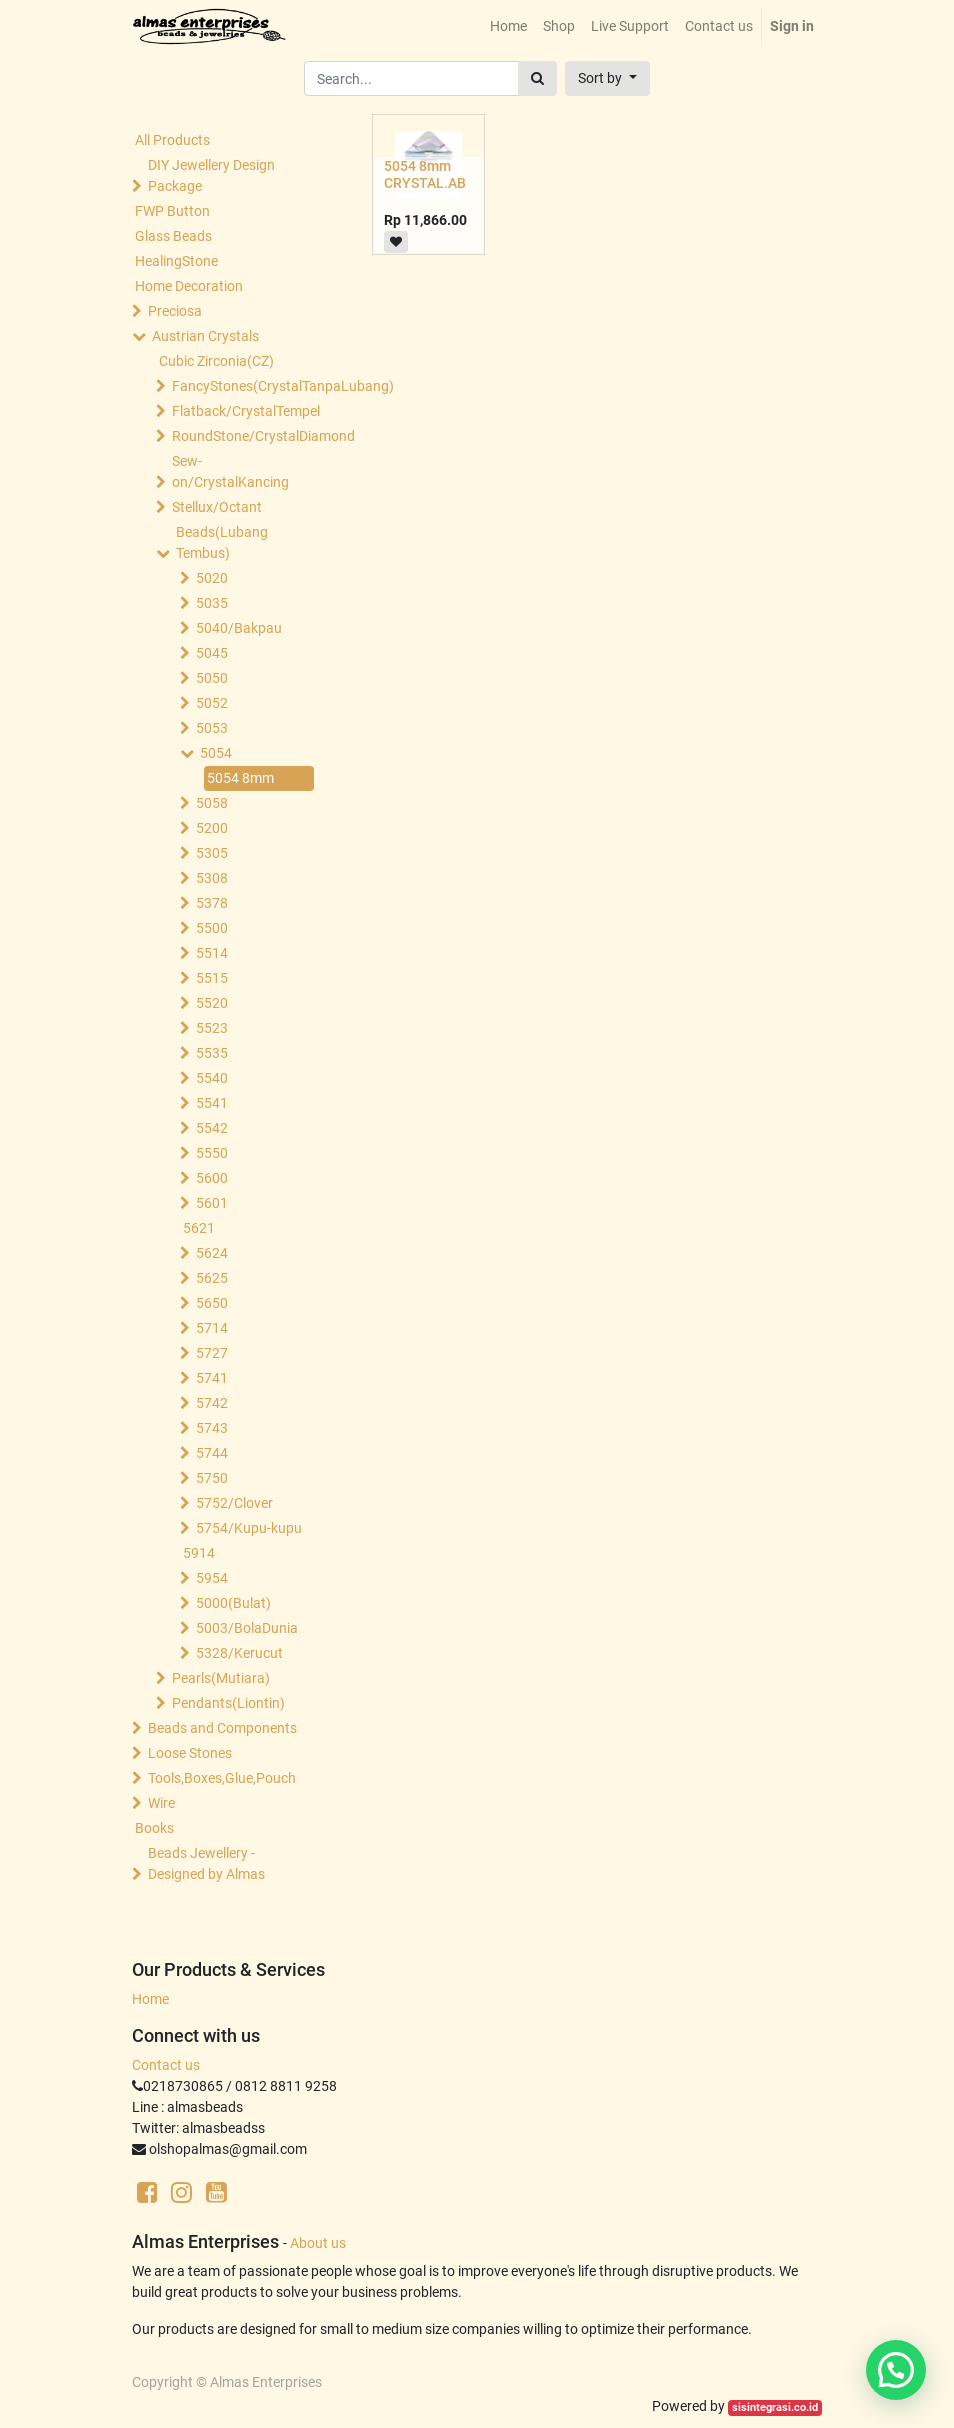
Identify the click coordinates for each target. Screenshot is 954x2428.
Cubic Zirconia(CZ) (216, 361)
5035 (212, 603)
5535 (212, 1053)
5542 (212, 1128)
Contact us (166, 2065)
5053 (212, 728)
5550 (212, 1153)
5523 (212, 1028)
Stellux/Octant (217, 507)
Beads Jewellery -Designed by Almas (206, 1863)
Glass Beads (173, 236)
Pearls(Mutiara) (221, 1678)
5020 (212, 578)
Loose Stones (190, 1753)
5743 (212, 1428)
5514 (212, 953)
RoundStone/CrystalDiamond (245, 436)
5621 (199, 1228)
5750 (212, 1478)
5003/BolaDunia (247, 1628)
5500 (212, 928)
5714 (212, 1328)
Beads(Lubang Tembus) (222, 542)
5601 (212, 1203)
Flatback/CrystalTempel (245, 411)
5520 (212, 1003)
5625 (212, 1278)
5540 (212, 1078)
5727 (212, 1353)
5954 (212, 1578)
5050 (212, 678)
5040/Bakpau (239, 628)
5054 (216, 753)
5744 (212, 1453)
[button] (607, 78)
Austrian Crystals (205, 336)
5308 (212, 878)
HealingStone (176, 261)
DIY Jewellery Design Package (211, 175)
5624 (212, 1253)
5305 (212, 853)
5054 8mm (240, 778)
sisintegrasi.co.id (775, 2407)
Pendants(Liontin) (228, 1703)
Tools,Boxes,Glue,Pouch (222, 1778)
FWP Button (172, 211)
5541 (212, 1103)
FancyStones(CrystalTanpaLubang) (245, 386)
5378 (212, 903)
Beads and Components (222, 1728)
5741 (212, 1378)
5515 (212, 978)
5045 (212, 653)
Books (154, 1828)
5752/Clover (234, 1503)
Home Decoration (189, 286)
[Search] (537, 78)
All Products (172, 140)
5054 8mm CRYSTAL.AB (425, 174)
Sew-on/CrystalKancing (230, 471)
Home (150, 1999)
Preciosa (175, 311)
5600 (212, 1178)
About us (318, 2243)
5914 (199, 1553)
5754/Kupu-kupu (249, 1528)
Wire (161, 1803)
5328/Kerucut (239, 1653)
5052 (212, 703)
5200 (212, 828)
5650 (212, 1303)
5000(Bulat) (233, 1603)
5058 (212, 803)
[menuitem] (508, 26)
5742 (212, 1403)
